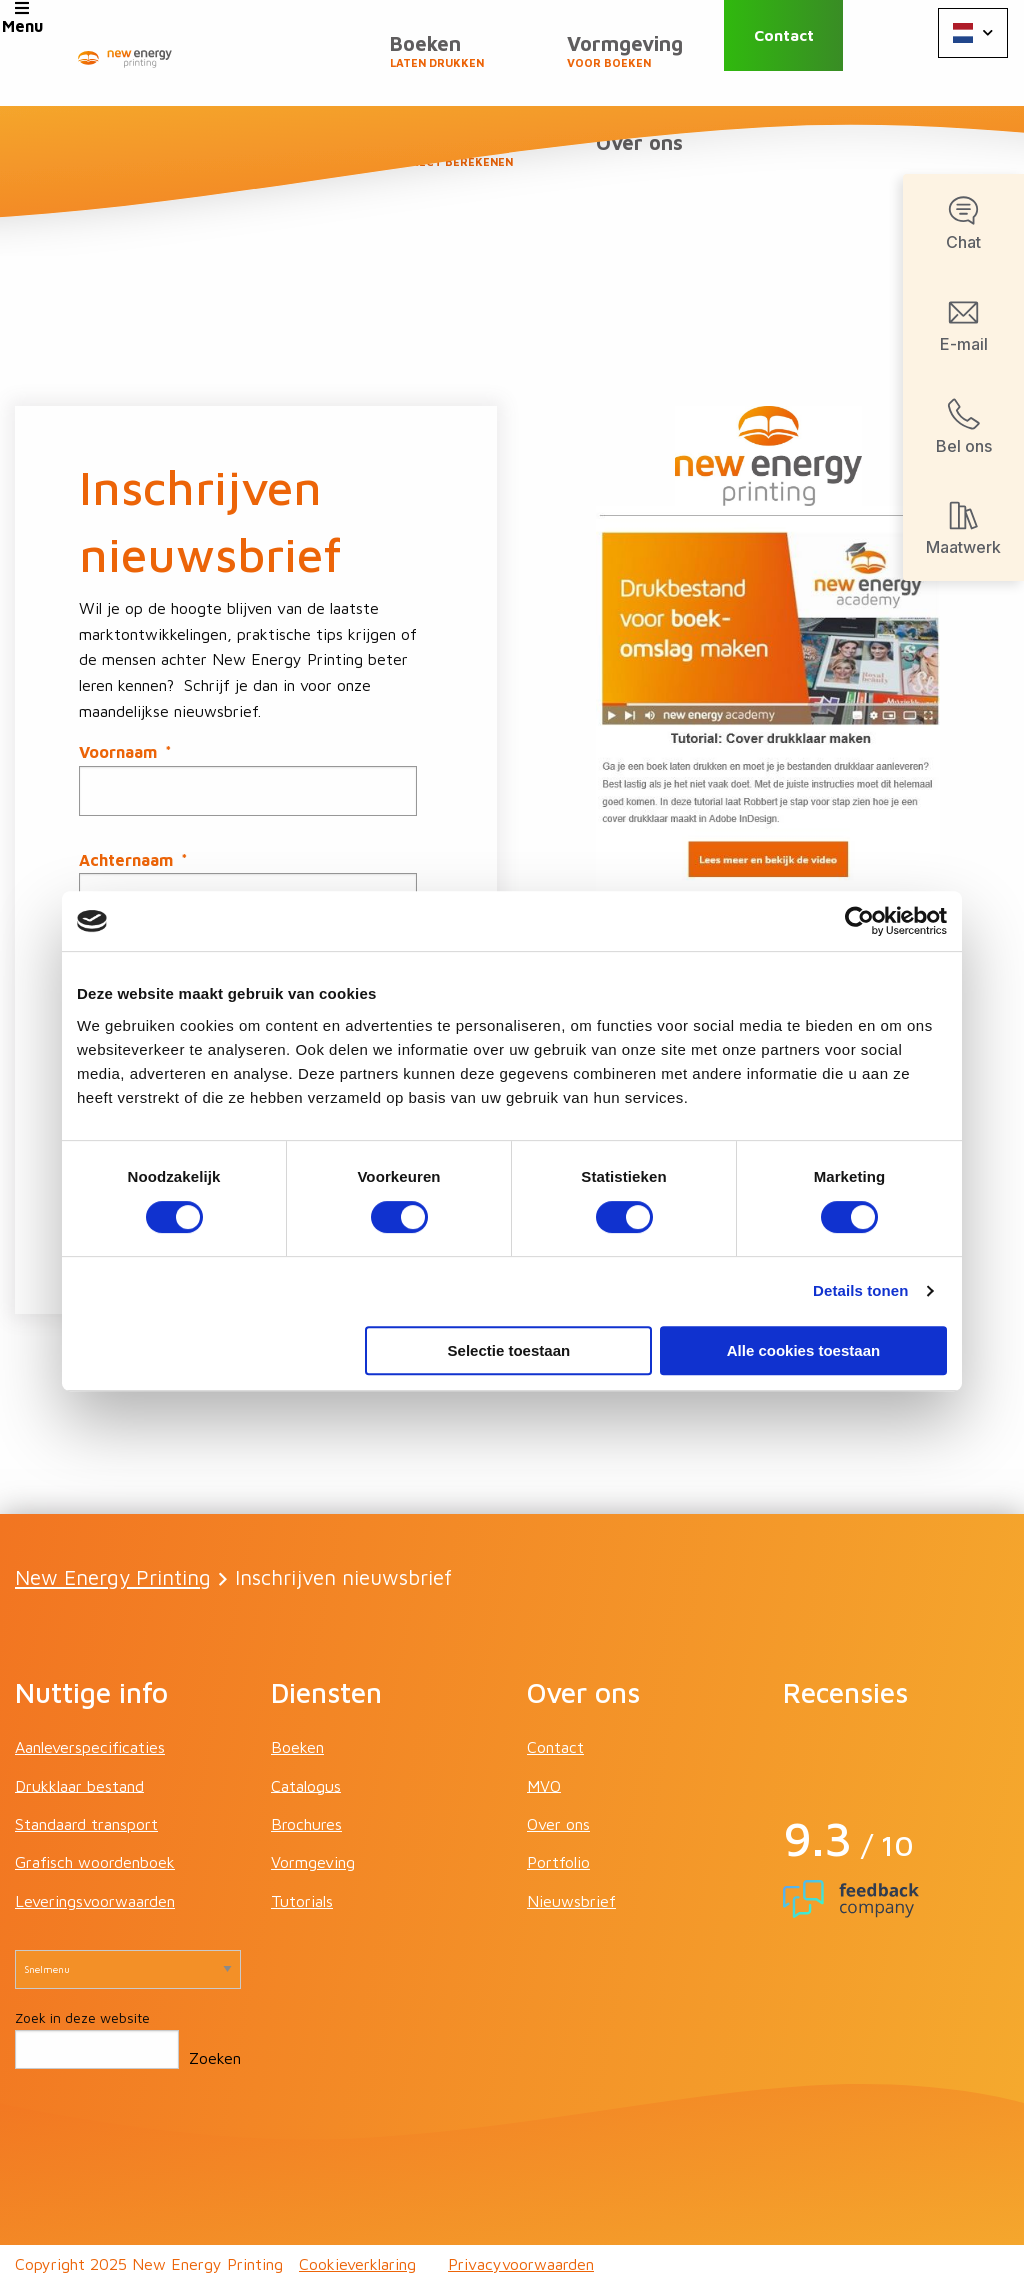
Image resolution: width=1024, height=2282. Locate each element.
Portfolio (558, 1861)
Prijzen (635, 61)
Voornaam (125, 751)
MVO (544, 1784)
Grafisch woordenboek (95, 1861)
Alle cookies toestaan (803, 1350)
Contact (810, 52)
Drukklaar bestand (79, 1784)
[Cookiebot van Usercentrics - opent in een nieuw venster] (859, 921)
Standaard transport (86, 1823)
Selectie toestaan (509, 1350)
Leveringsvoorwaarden (95, 1899)
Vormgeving (457, 61)
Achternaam (133, 859)
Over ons (648, 160)
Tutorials (302, 1899)
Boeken (288, 61)
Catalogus (306, 1784)
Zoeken (215, 2056)
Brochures (306, 1823)
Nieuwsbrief (571, 1899)
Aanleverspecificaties (90, 1746)
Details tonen (860, 1290)
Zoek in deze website (82, 2016)
